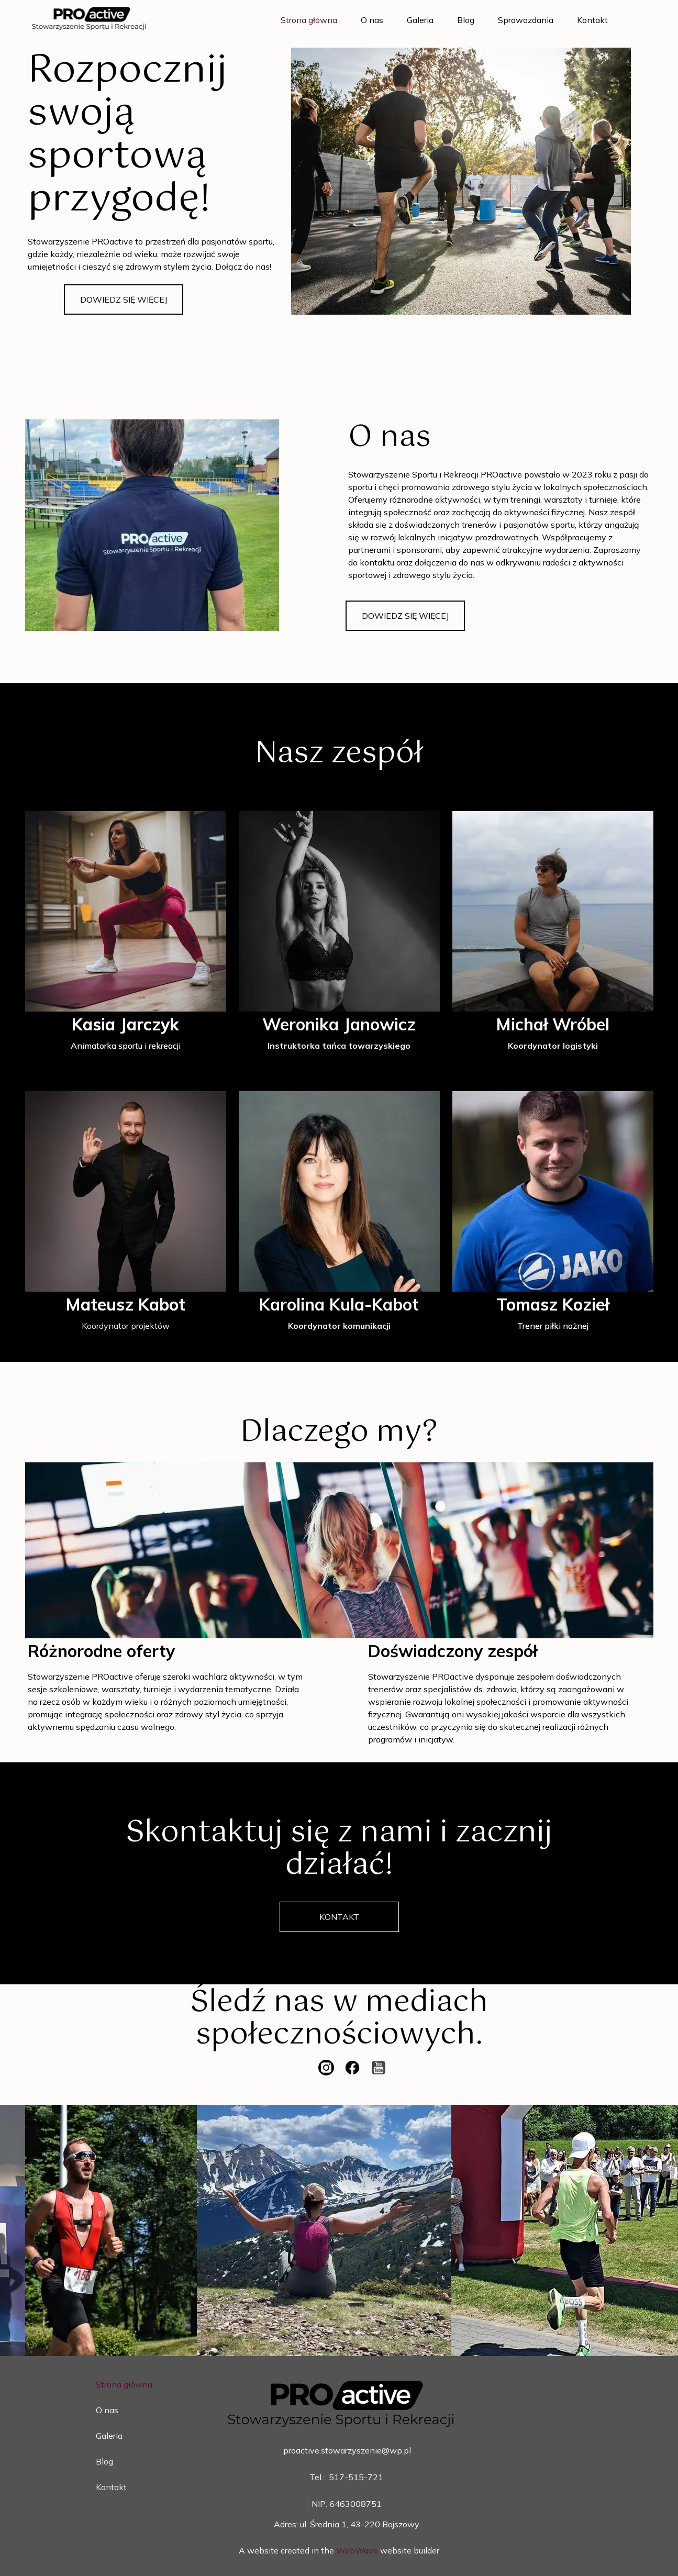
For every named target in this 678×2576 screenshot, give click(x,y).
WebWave (357, 2550)
